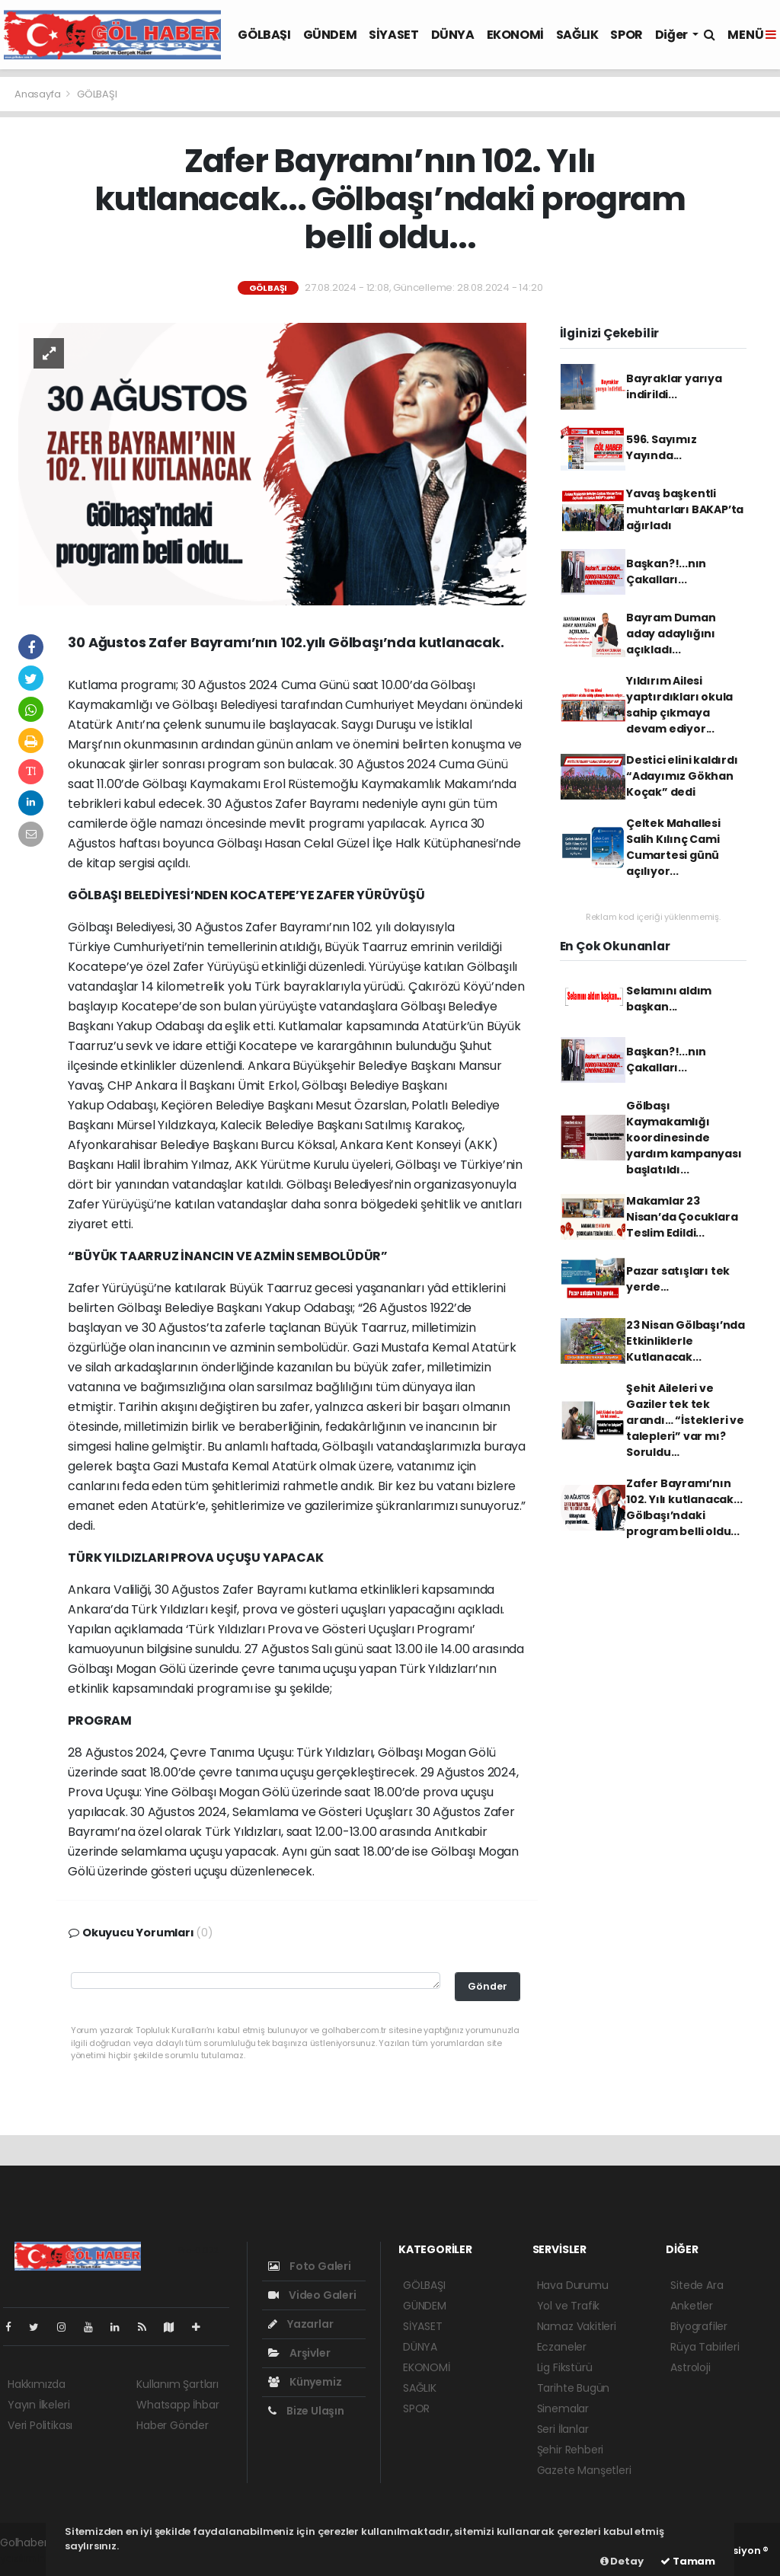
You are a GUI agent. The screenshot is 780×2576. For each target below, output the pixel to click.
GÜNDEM (330, 34)
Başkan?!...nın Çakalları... (666, 571)
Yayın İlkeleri (38, 2404)
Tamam (687, 2561)
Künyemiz (304, 2381)
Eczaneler (562, 2346)
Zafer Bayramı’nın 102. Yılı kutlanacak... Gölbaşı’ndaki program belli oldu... (684, 1507)
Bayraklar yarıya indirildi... (674, 386)
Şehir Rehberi (570, 2449)
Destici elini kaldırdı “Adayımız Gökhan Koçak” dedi (682, 776)
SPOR (626, 34)
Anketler (691, 2305)
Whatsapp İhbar (177, 2404)
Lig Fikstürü (565, 2367)
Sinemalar (563, 2408)
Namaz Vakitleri (576, 2326)
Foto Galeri (309, 2266)
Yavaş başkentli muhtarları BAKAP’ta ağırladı (684, 509)
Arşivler (299, 2353)
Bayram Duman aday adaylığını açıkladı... (671, 633)
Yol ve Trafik (568, 2305)
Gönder (487, 1986)
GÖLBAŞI (264, 34)
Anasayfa (38, 94)
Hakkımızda (37, 2384)
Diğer (672, 34)
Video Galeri (312, 2295)
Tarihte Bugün (573, 2388)
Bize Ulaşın (306, 2410)
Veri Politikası (40, 2425)
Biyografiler (698, 2326)
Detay (622, 2561)
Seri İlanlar (563, 2429)
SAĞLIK (577, 34)
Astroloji (690, 2367)
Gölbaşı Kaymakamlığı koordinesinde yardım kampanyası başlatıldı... (684, 1137)
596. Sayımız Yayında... (661, 447)
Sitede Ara (696, 2285)
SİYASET (393, 34)
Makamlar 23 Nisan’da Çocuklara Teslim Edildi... (682, 1216)
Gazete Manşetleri (584, 2470)
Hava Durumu (573, 2285)
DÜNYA (453, 34)
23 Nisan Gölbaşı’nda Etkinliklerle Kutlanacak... (685, 1341)
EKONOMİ (515, 34)
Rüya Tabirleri (704, 2346)
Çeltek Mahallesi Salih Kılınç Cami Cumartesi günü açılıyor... (673, 847)
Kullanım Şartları (177, 2384)
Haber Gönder (172, 2425)
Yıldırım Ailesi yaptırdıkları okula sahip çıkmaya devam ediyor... (679, 704)
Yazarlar (300, 2324)
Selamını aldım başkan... (668, 998)
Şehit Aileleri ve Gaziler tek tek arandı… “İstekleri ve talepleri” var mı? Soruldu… (685, 1420)
